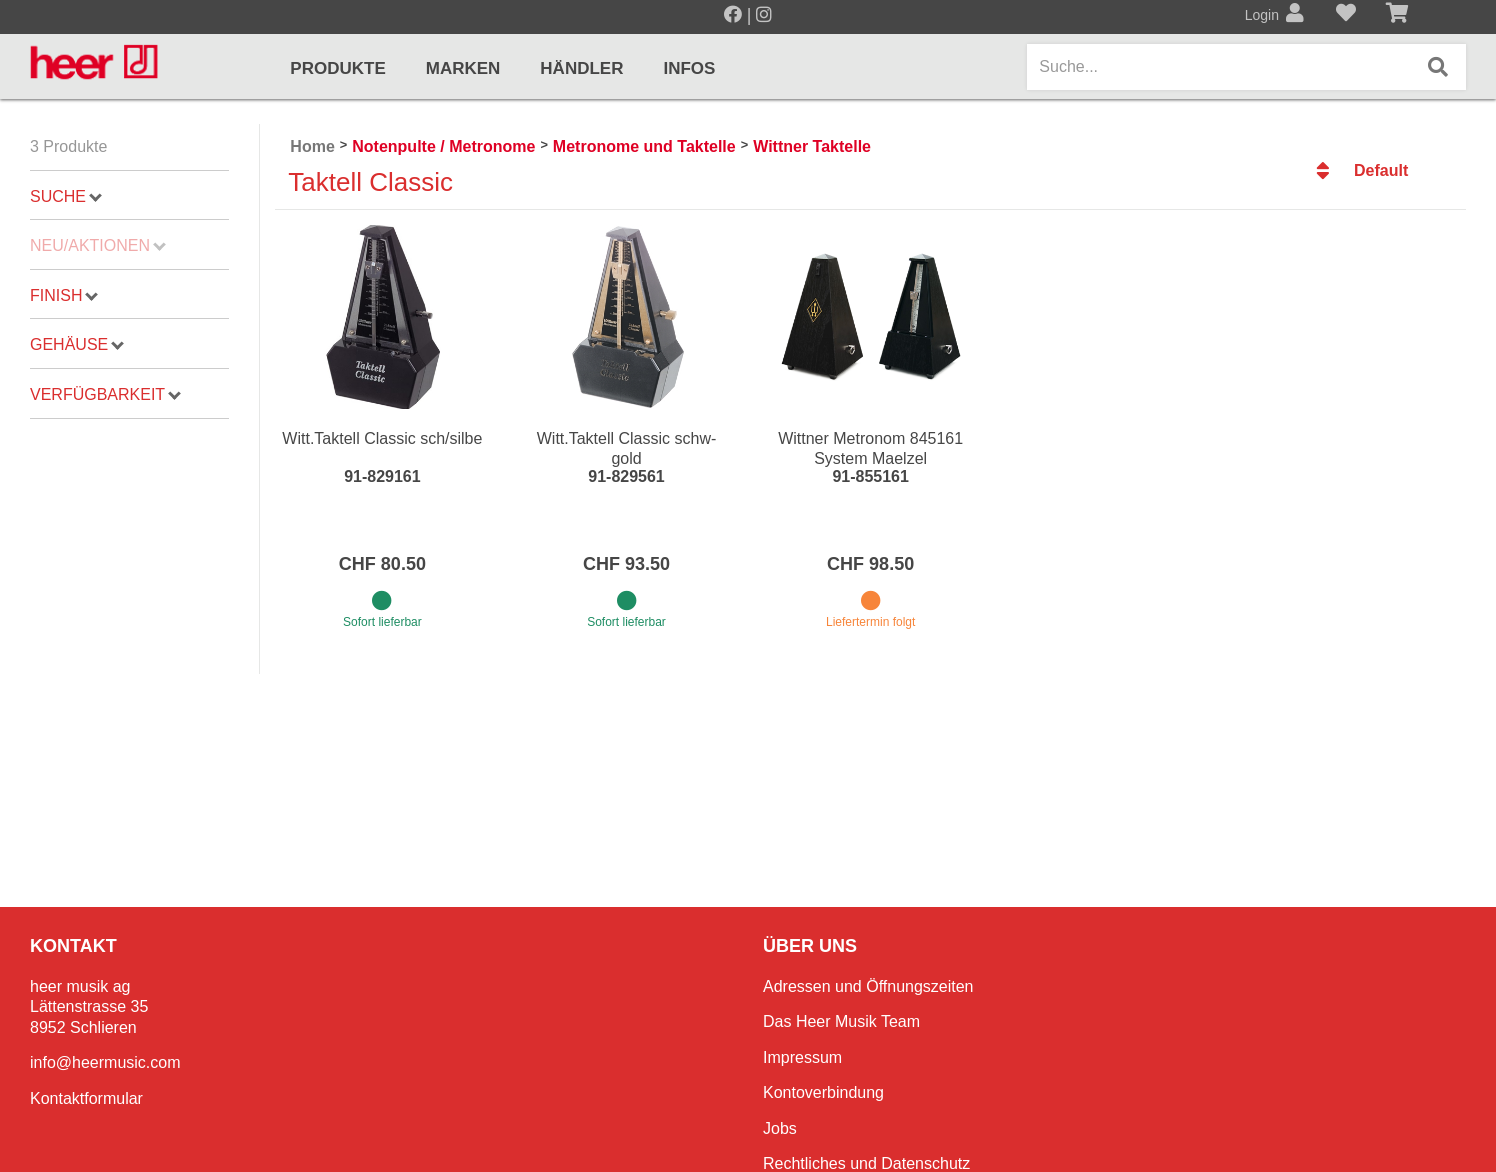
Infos (689, 68)
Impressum (802, 1057)
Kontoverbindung (823, 1092)
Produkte (337, 68)
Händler (581, 68)
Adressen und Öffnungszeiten (868, 986)
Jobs (780, 1128)
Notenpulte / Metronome (443, 146)
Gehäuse (77, 344)
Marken (463, 68)
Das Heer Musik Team (841, 1021)
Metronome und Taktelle (644, 146)
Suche (66, 196)
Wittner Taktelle (812, 146)
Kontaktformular (86, 1098)
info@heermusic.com (105, 1062)
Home (312, 146)
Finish (64, 295)
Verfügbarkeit (105, 394)
